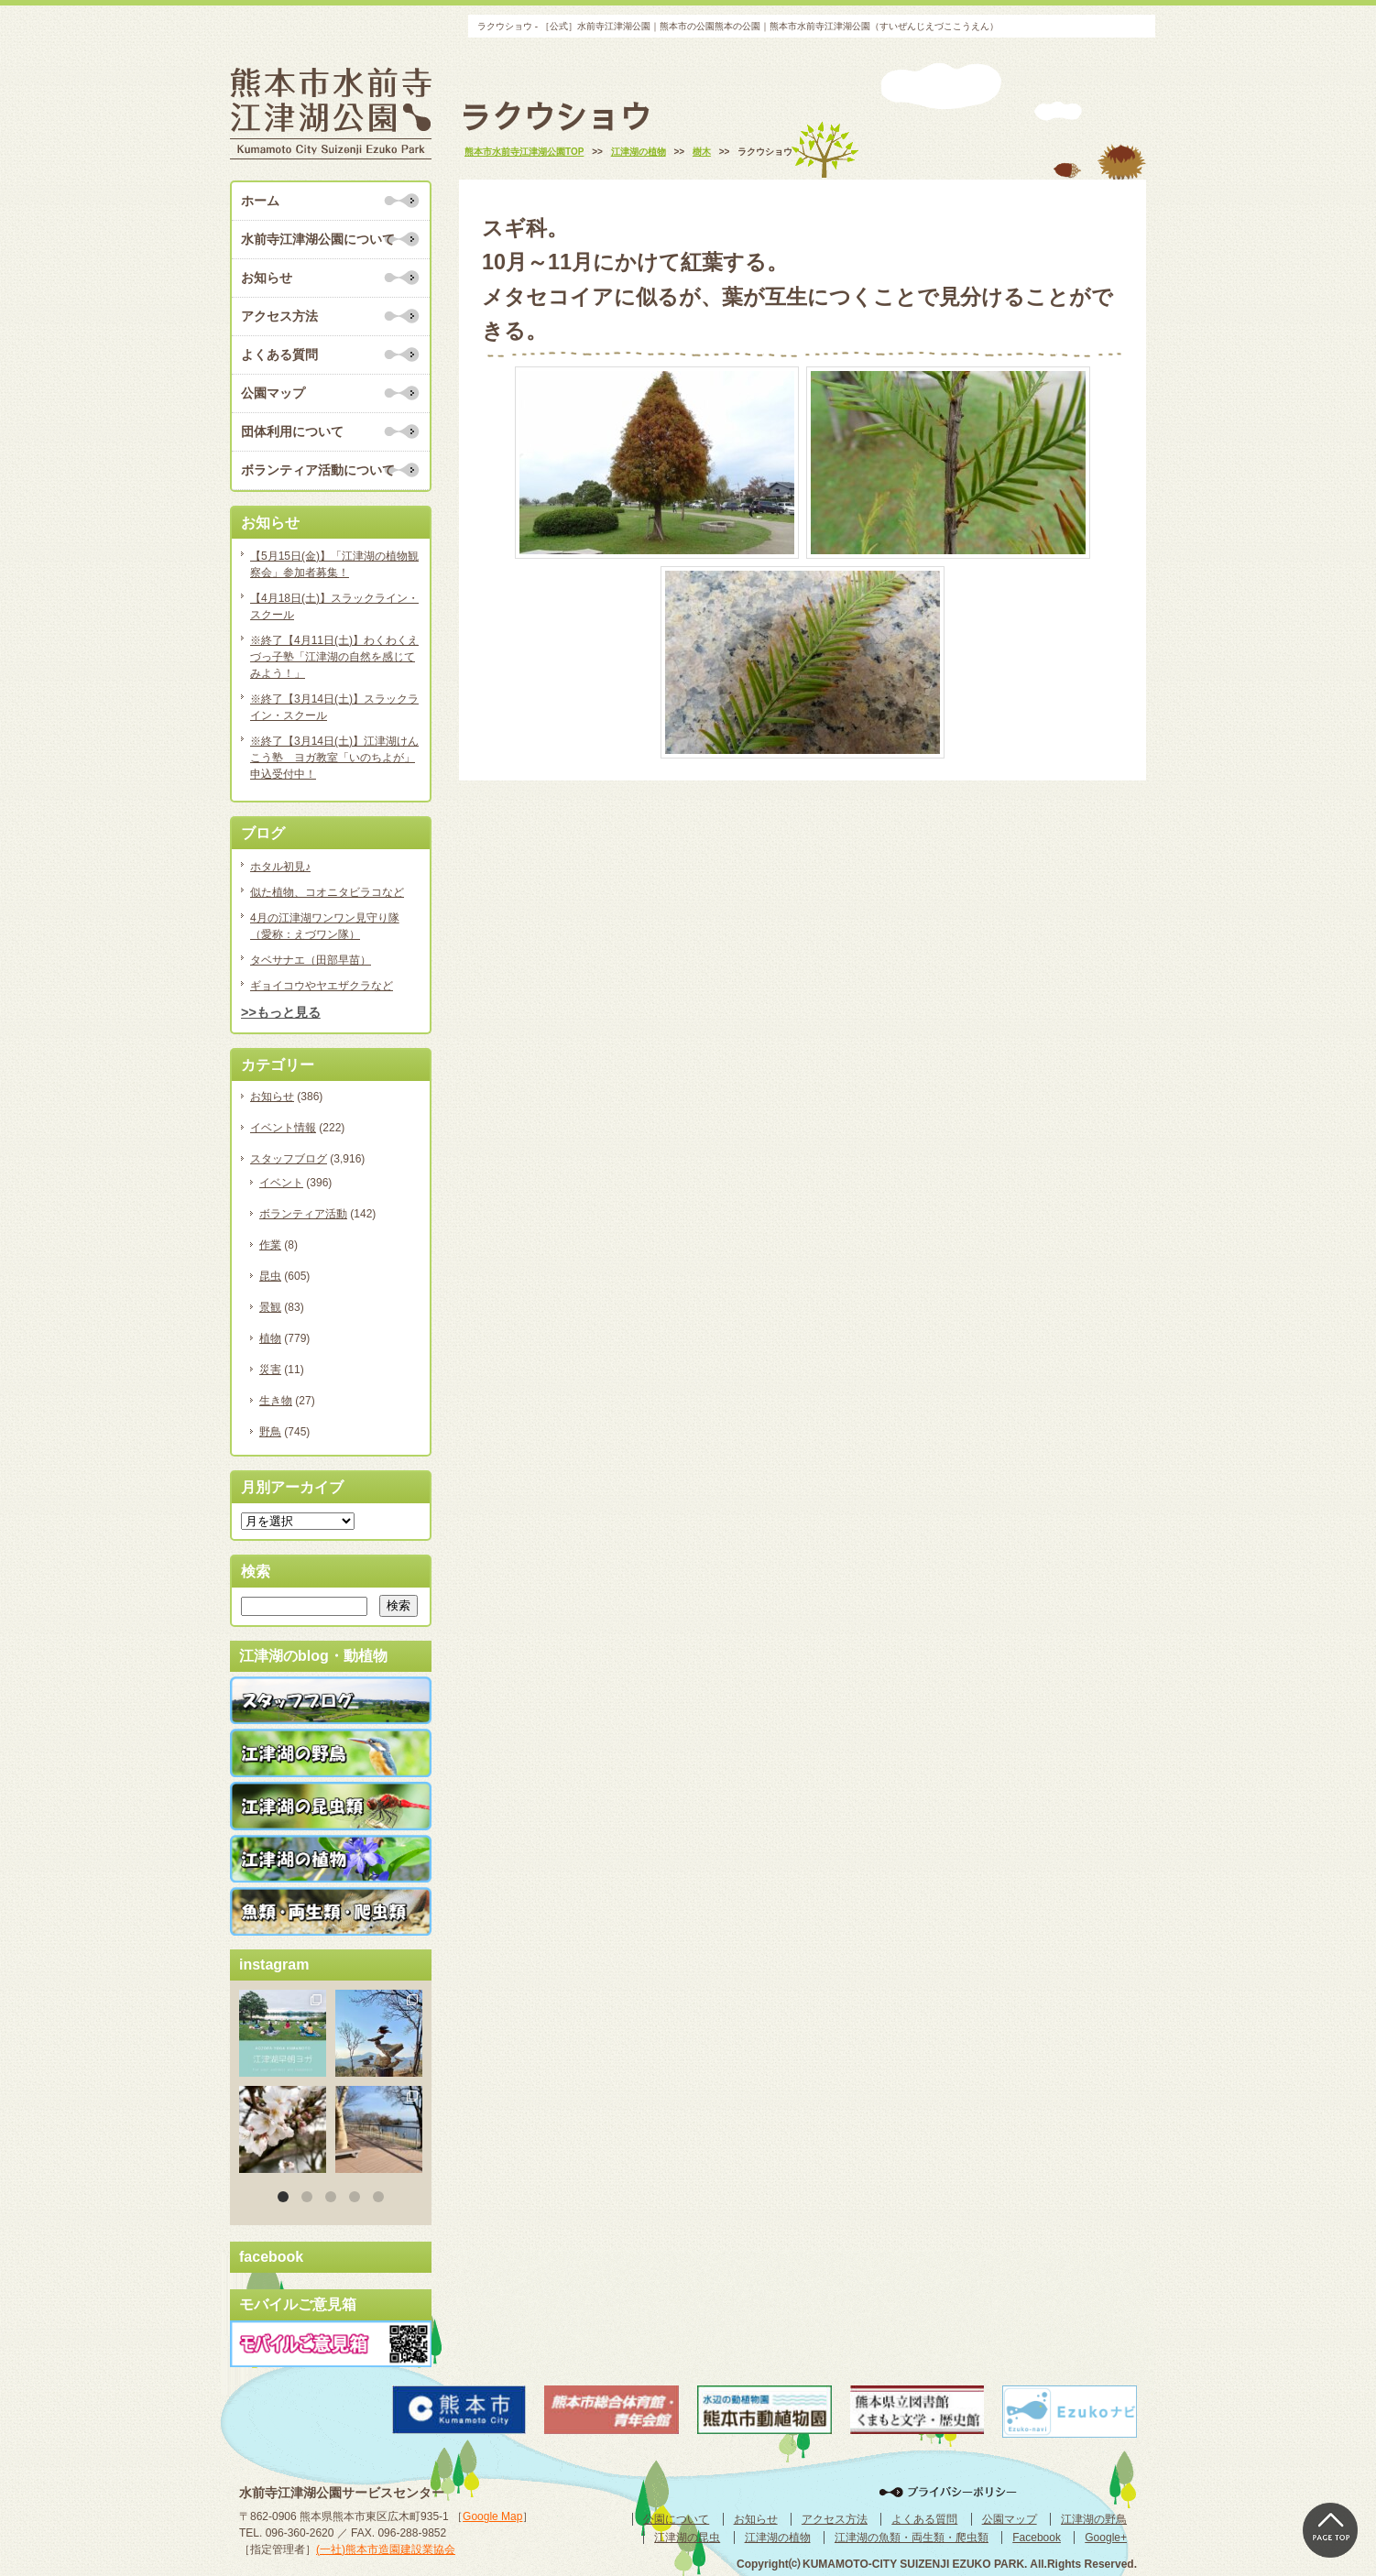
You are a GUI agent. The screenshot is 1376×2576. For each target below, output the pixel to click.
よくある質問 (279, 354)
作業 (270, 1245)
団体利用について (292, 431)
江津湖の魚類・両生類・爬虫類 (911, 2537)
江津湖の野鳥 (1094, 2519)
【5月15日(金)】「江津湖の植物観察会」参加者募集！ (334, 564)
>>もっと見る (281, 1012)
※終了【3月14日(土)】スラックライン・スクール (334, 707)
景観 (270, 1307)
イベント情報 (283, 1127)
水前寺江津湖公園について (318, 239)
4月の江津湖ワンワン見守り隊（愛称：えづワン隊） (324, 926)
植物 (270, 1338)
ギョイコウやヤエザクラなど (321, 985)
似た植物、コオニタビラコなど (327, 892)
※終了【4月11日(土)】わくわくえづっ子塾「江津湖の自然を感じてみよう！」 (334, 657)
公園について (676, 2519)
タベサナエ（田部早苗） (310, 960)
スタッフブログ (288, 1158)
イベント (281, 1182)
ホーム (260, 200)
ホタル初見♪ (280, 866)
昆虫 (270, 1276)
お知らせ (266, 277)
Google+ (1106, 2537)
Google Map (492, 2516)
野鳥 (270, 1431)
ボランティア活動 (303, 1213)
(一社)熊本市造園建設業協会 (385, 2549)
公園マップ (273, 393)
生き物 (275, 1400)
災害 (270, 1369)
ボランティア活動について (318, 470)
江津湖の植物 (778, 2537)
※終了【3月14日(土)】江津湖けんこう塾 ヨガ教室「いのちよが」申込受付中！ (334, 757)
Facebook (1036, 2537)
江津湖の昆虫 (687, 2537)
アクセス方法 (279, 316)
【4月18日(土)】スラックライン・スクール (334, 606)
